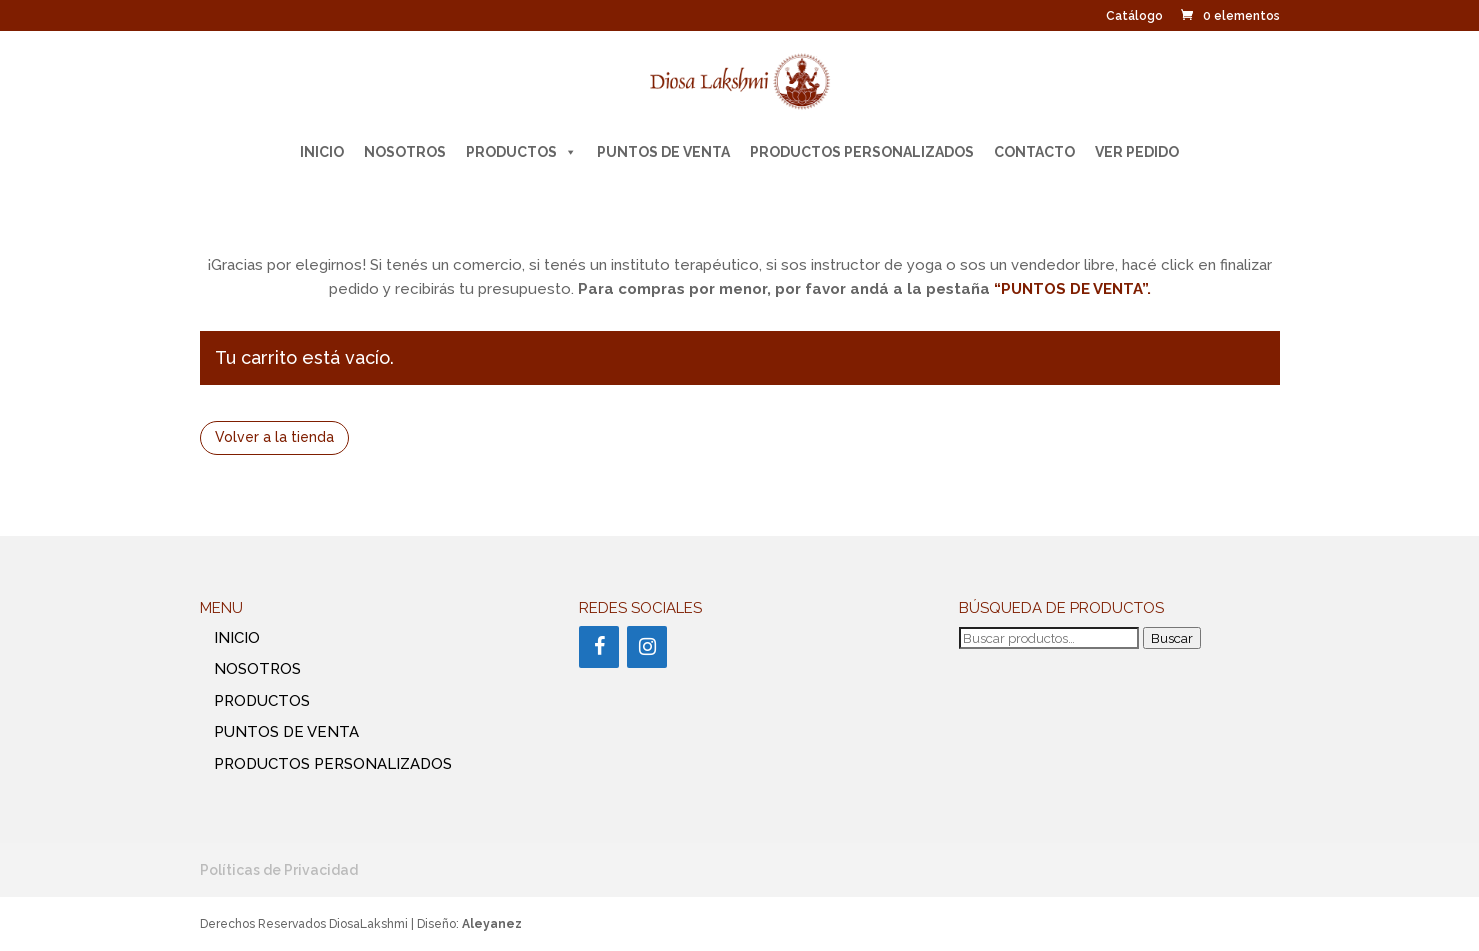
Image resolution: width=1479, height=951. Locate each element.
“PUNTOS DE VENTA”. (1072, 289)
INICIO (322, 152)
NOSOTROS (405, 152)
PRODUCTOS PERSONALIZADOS (862, 152)
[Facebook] (599, 647)
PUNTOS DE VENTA (663, 152)
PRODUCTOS (521, 152)
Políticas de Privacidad (279, 870)
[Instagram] (647, 647)
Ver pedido (1137, 152)
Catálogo (1134, 16)
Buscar (1172, 638)
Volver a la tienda (274, 437)
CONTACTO (1034, 152)
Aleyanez (492, 924)
